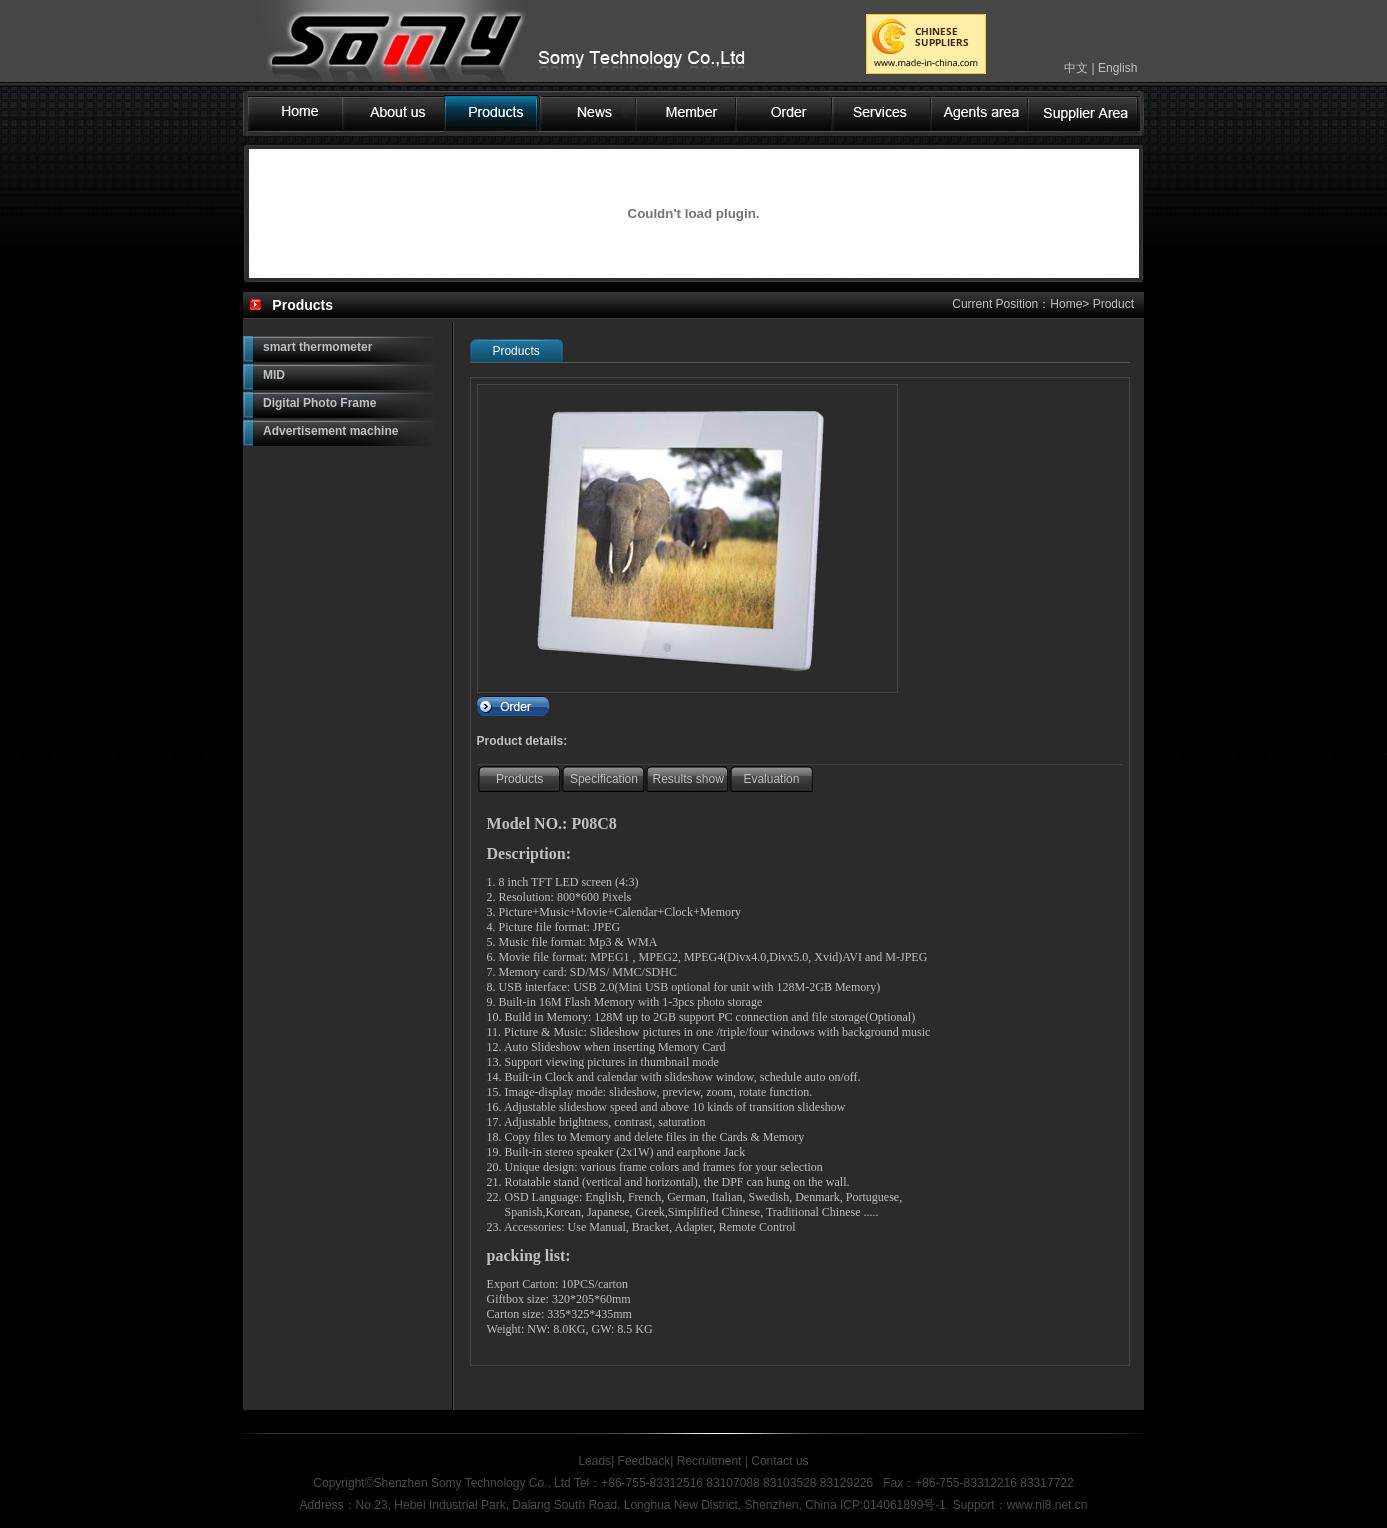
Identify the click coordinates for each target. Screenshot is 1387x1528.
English (1117, 68)
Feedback (644, 1461)
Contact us (778, 1461)
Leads (594, 1461)
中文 (1076, 68)
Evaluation (771, 779)
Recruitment (709, 1461)
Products (519, 779)
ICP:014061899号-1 (893, 1505)
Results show (688, 779)
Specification (604, 779)
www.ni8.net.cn (1047, 1505)
